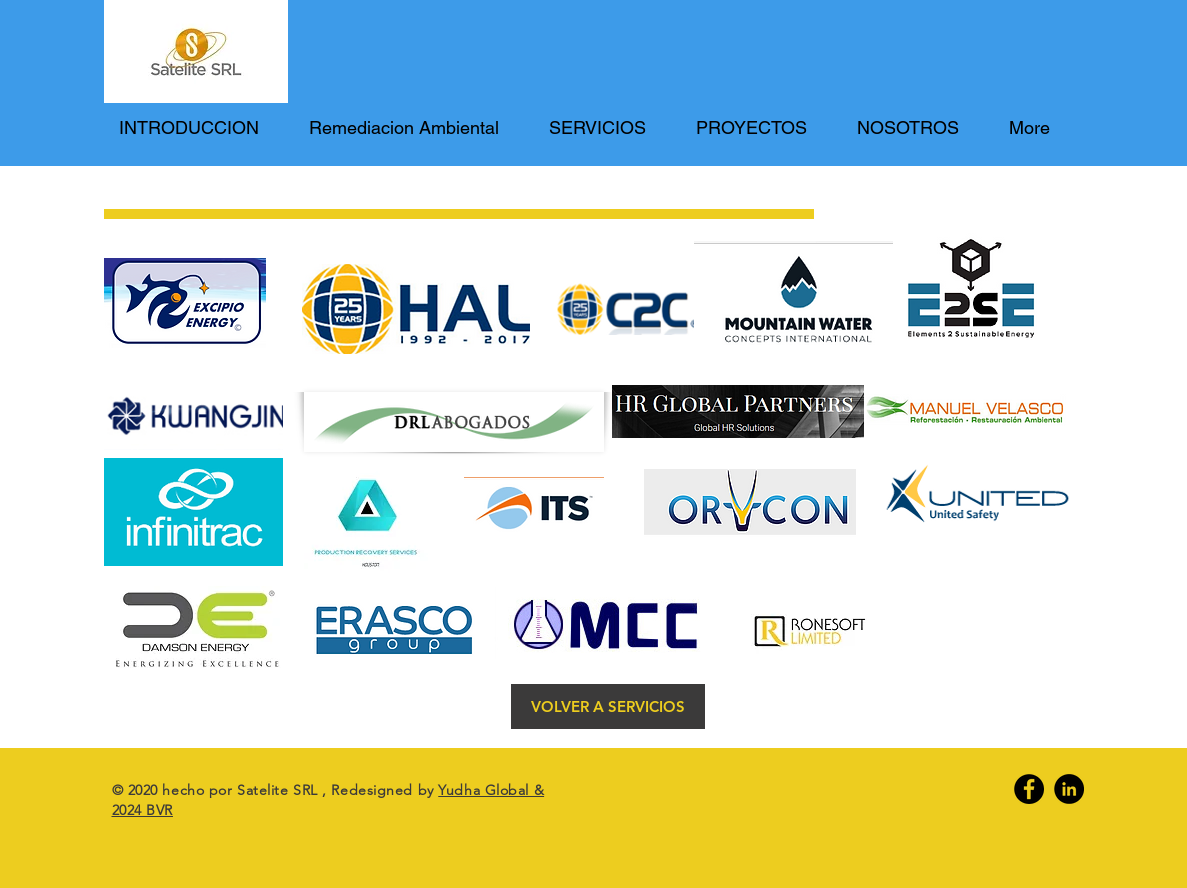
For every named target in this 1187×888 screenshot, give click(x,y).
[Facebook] (1029, 789)
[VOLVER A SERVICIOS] (608, 706)
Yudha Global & (491, 790)
